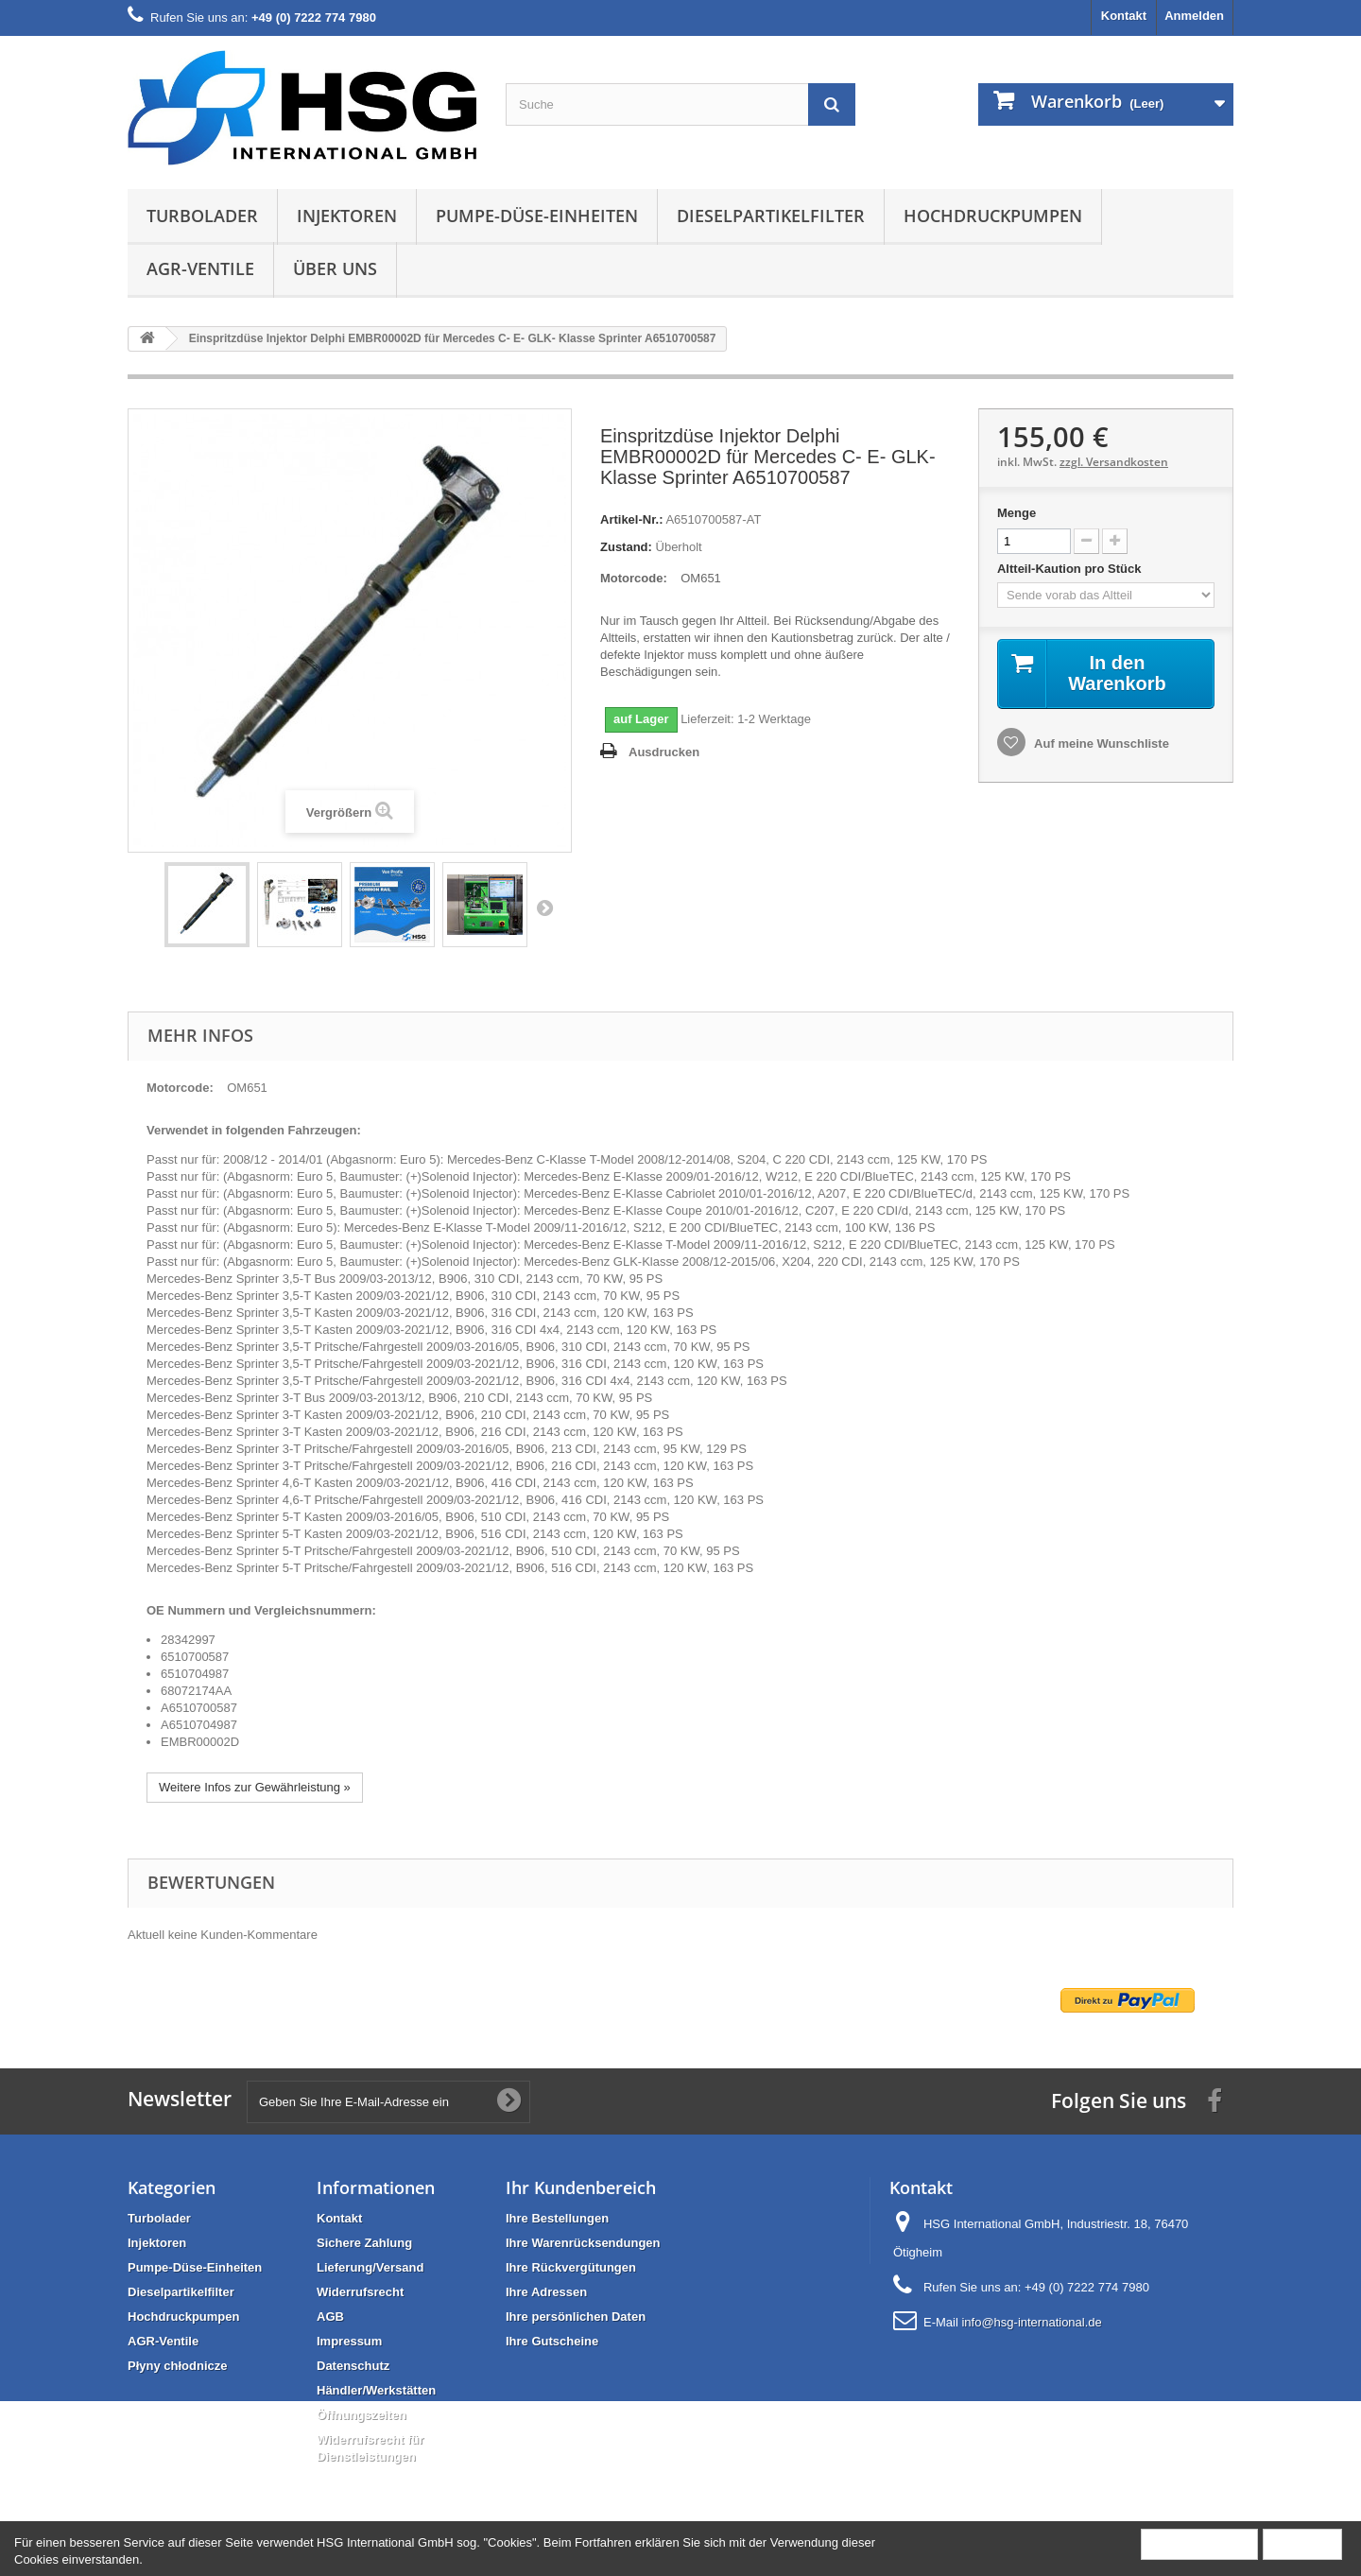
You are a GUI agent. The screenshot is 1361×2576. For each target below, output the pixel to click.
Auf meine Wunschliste (1100, 743)
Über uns (335, 268)
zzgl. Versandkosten (1114, 462)
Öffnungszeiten (361, 2415)
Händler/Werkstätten (376, 2390)
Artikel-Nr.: (631, 519)
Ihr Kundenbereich (581, 2187)
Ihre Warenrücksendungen (583, 2243)
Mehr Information (1199, 2543)
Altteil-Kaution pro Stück (1071, 569)
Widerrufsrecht (360, 2292)
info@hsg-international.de (1031, 2322)
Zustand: (626, 547)
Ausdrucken (664, 752)
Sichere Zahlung (364, 2243)
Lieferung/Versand (370, 2267)
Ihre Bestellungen (557, 2218)
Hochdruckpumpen (993, 215)
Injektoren (347, 215)
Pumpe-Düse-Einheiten (537, 215)
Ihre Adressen (546, 2292)
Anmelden (1194, 16)
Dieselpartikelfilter (771, 215)
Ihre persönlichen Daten (576, 2316)
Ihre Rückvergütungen (571, 2267)
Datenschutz (353, 2366)
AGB (330, 2316)
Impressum (349, 2341)
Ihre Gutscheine (552, 2341)
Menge (1016, 513)
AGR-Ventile (200, 268)
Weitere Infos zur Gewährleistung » (255, 1787)
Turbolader (202, 215)
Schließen (1302, 2543)
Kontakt (1123, 16)
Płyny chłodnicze (177, 2366)
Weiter (544, 907)
